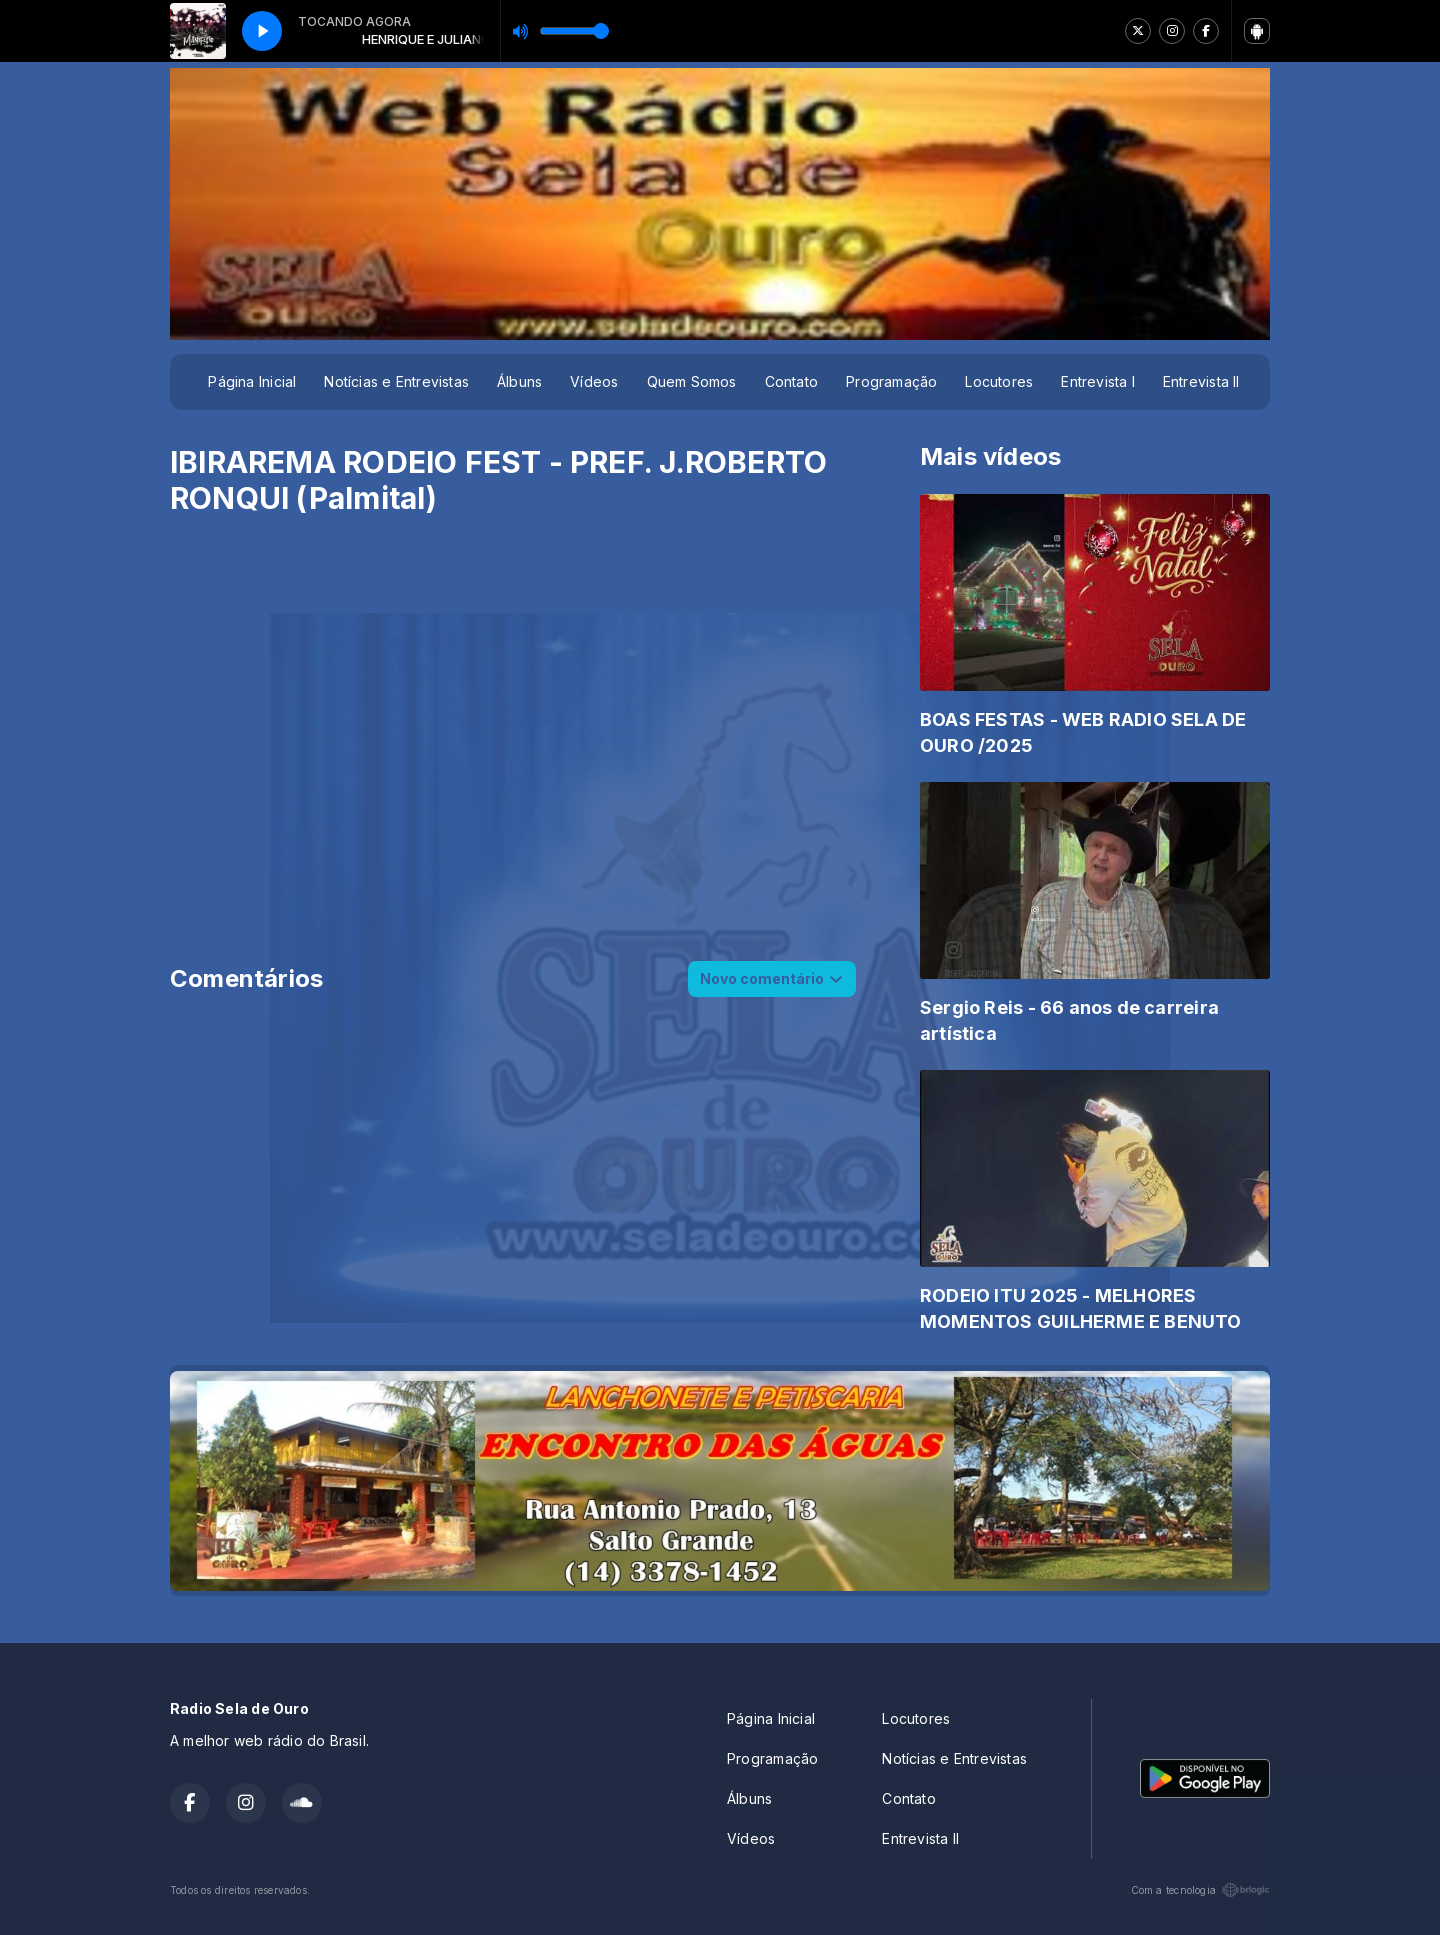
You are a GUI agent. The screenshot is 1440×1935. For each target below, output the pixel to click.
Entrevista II (1201, 381)
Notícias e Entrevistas (396, 381)
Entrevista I (1098, 381)
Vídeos (594, 381)
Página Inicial (252, 381)
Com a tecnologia (1200, 1890)
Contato (791, 381)
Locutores (999, 381)
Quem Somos (692, 381)
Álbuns (519, 381)
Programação (891, 381)
